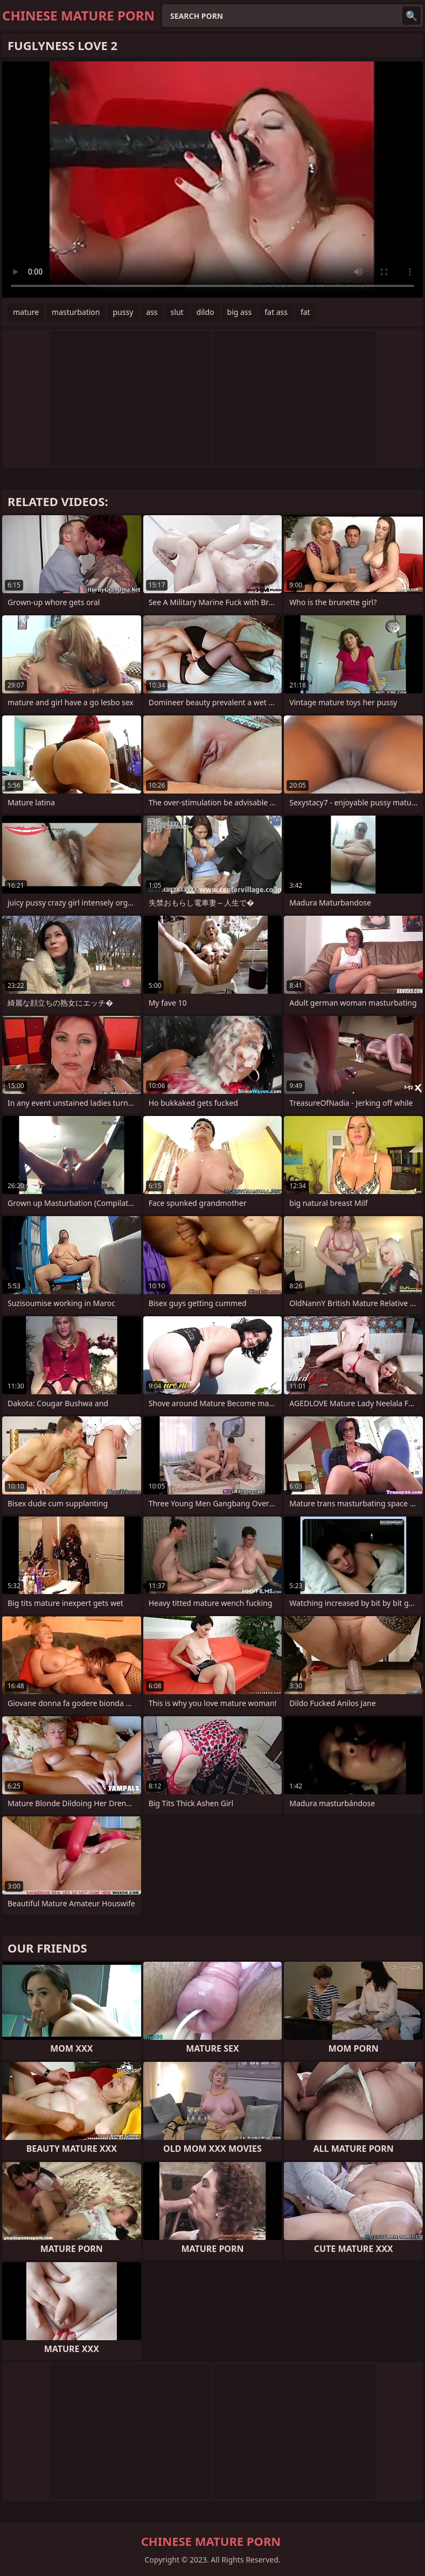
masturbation (76, 312)
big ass (239, 312)
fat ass (276, 312)
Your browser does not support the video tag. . (212, 179)
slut (177, 312)
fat (305, 312)
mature (26, 312)
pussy (123, 312)
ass (151, 312)
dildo (205, 312)
